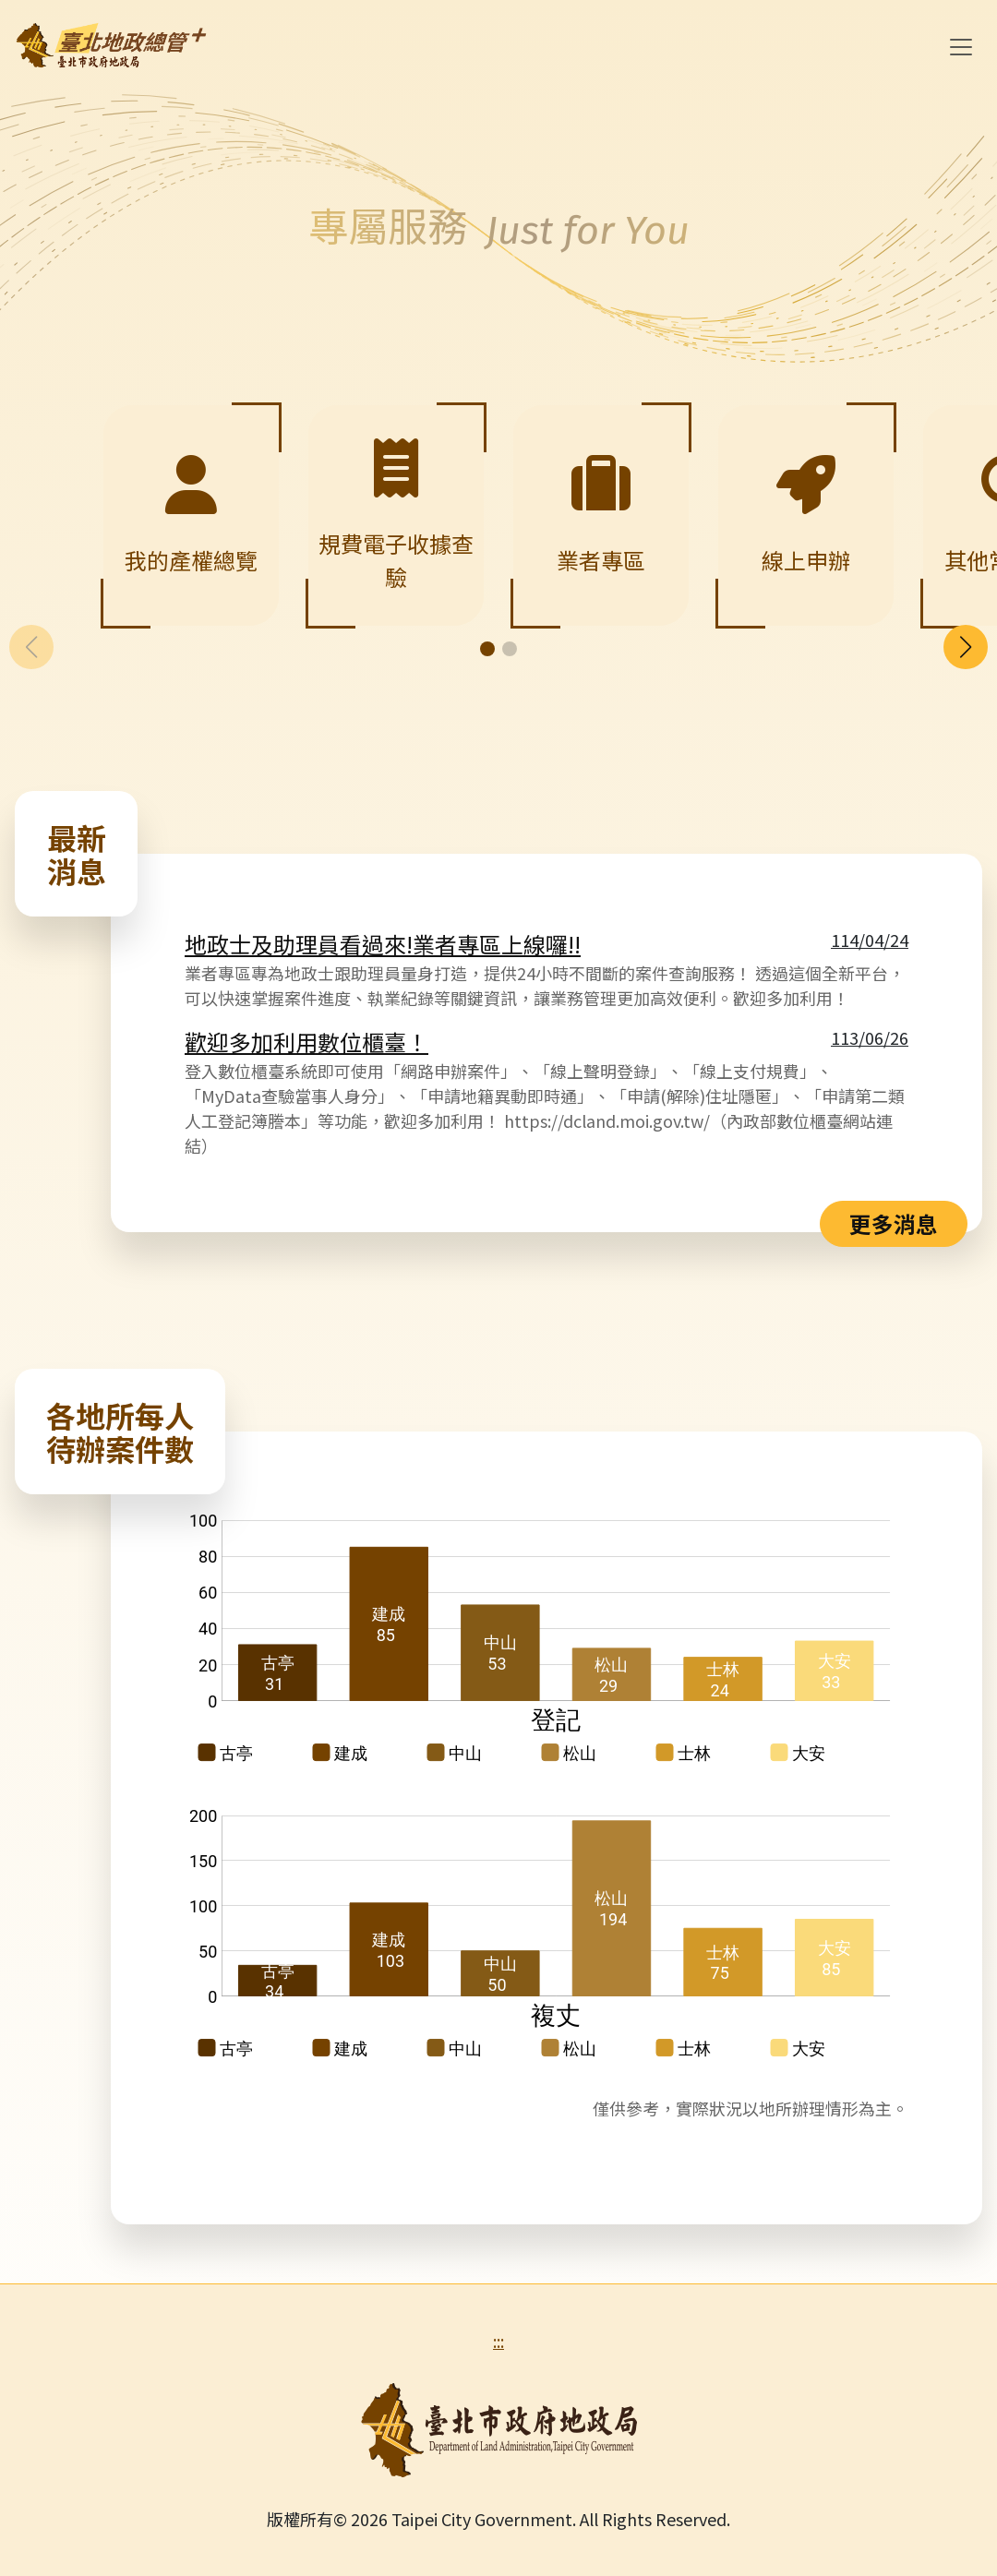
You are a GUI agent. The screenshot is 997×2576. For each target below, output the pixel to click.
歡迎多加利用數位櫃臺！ (306, 1041)
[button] (965, 647)
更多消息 (893, 1223)
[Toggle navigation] (961, 47)
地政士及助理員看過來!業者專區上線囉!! (383, 944)
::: (498, 2341)
